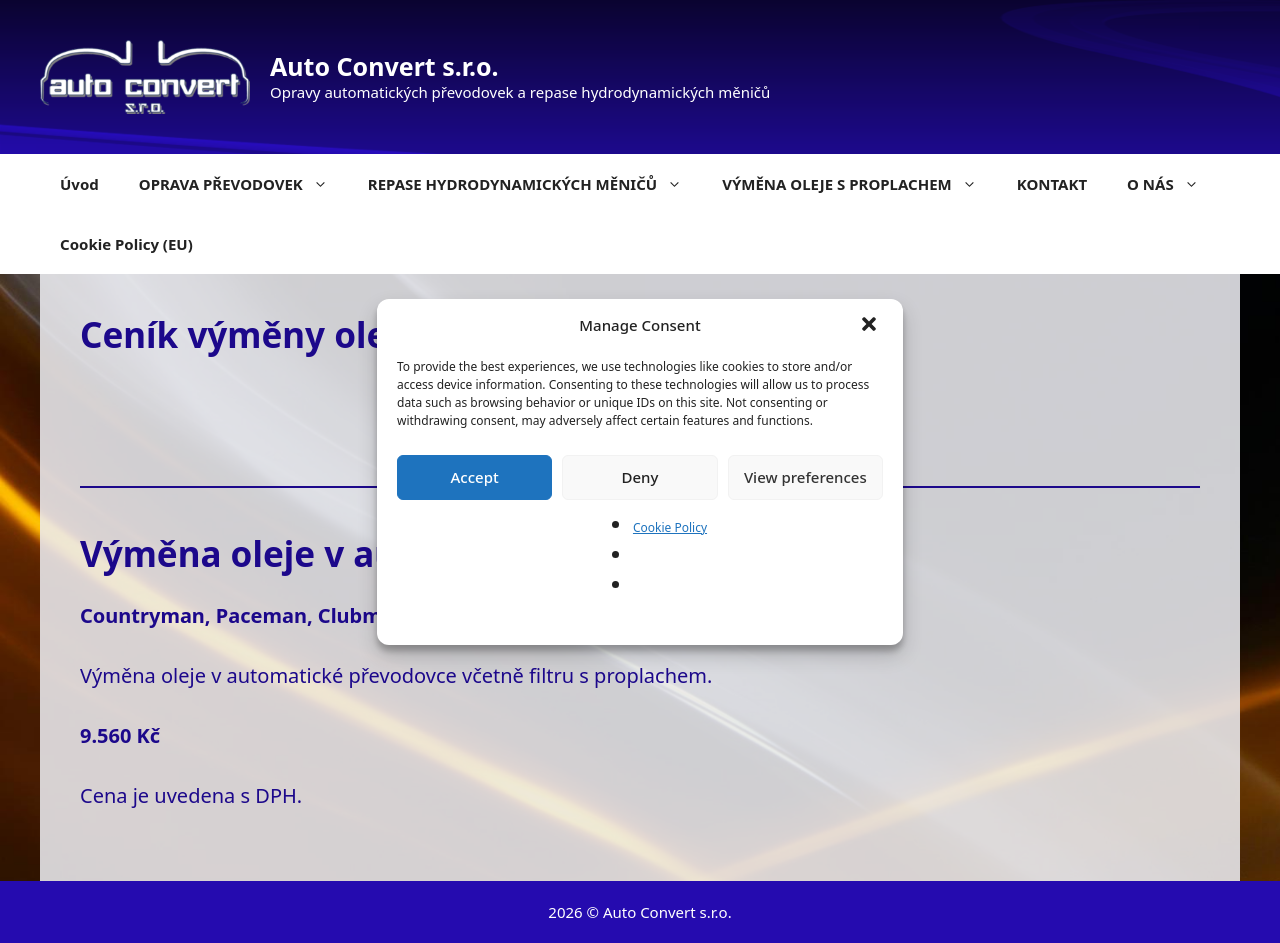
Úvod (79, 184)
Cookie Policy (670, 527)
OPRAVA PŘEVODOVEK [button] (243, 184)
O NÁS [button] (1173, 184)
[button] (871, 326)
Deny (640, 477)
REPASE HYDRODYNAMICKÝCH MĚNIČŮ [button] (535, 184)
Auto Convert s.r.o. (384, 66)
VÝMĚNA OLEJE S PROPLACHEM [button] (859, 184)
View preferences (805, 477)
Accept (475, 477)
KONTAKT (1052, 184)
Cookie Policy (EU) (126, 244)
